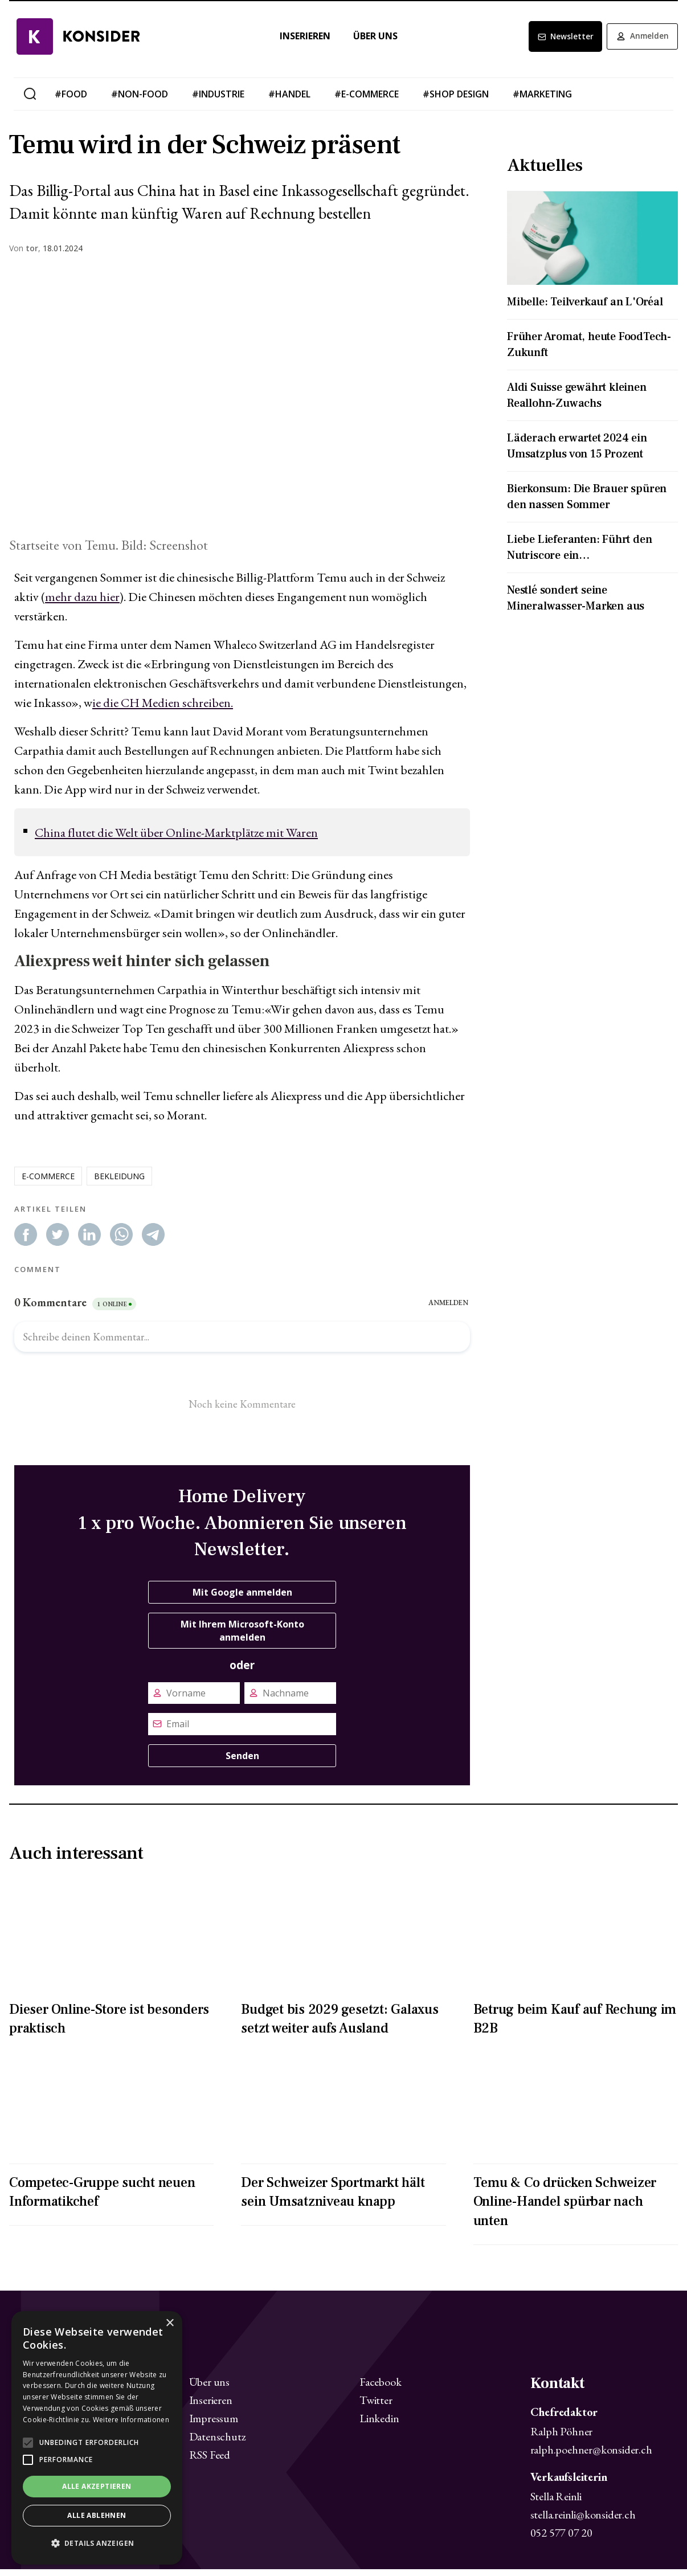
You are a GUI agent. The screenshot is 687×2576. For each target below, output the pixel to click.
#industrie (218, 100)
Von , (24, 254)
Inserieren (297, 42)
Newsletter (554, 42)
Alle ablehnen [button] (96, 2515)
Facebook (380, 2388)
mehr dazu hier (82, 603)
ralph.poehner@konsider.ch (591, 2456)
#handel (289, 100)
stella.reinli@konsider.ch (583, 2521)
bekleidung (119, 1182)
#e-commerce (366, 100)
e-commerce (48, 1182)
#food (71, 100)
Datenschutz (217, 2442)
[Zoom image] (242, 406)
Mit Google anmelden (242, 1598)
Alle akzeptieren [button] (96, 2486)
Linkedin (379, 2424)
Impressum (213, 2424)
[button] (97, 2543)
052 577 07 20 (561, 2539)
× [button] (169, 2323)
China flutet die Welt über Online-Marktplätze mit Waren (176, 839)
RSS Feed (209, 2461)
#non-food (139, 100)
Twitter (375, 2406)
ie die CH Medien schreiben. (162, 709)
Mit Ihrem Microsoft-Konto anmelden (242, 1637)
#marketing (542, 100)
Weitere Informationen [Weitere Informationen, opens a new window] (131, 2419)
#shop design (456, 100)
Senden (242, 1762)
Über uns (368, 42)
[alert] (96, 2438)
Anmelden (639, 42)
